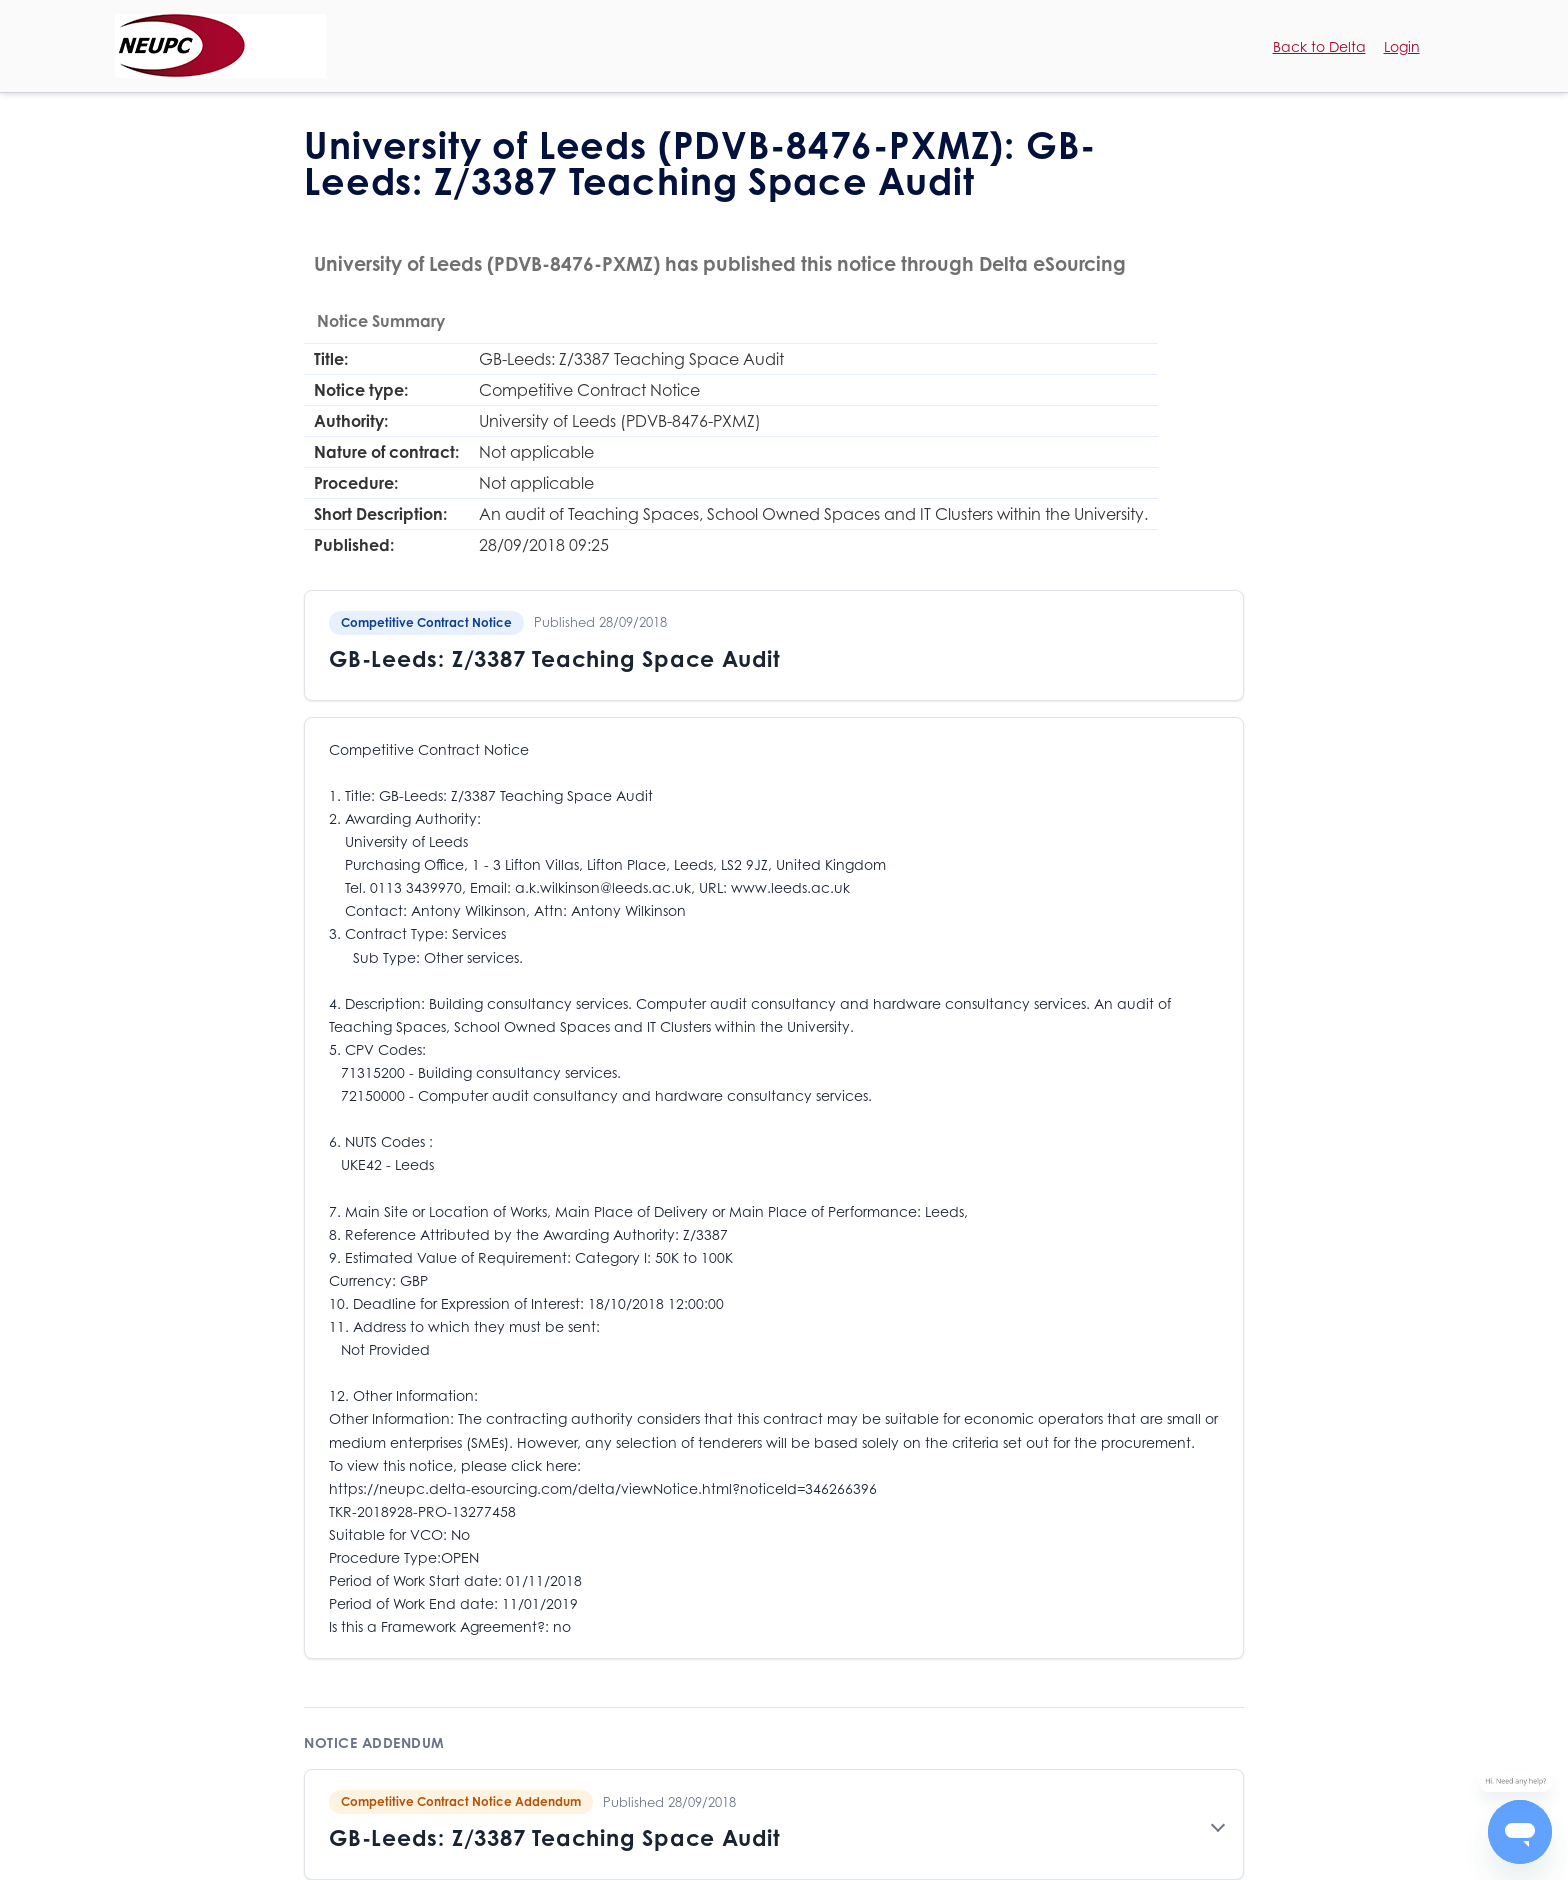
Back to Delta (1319, 46)
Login (1402, 46)
